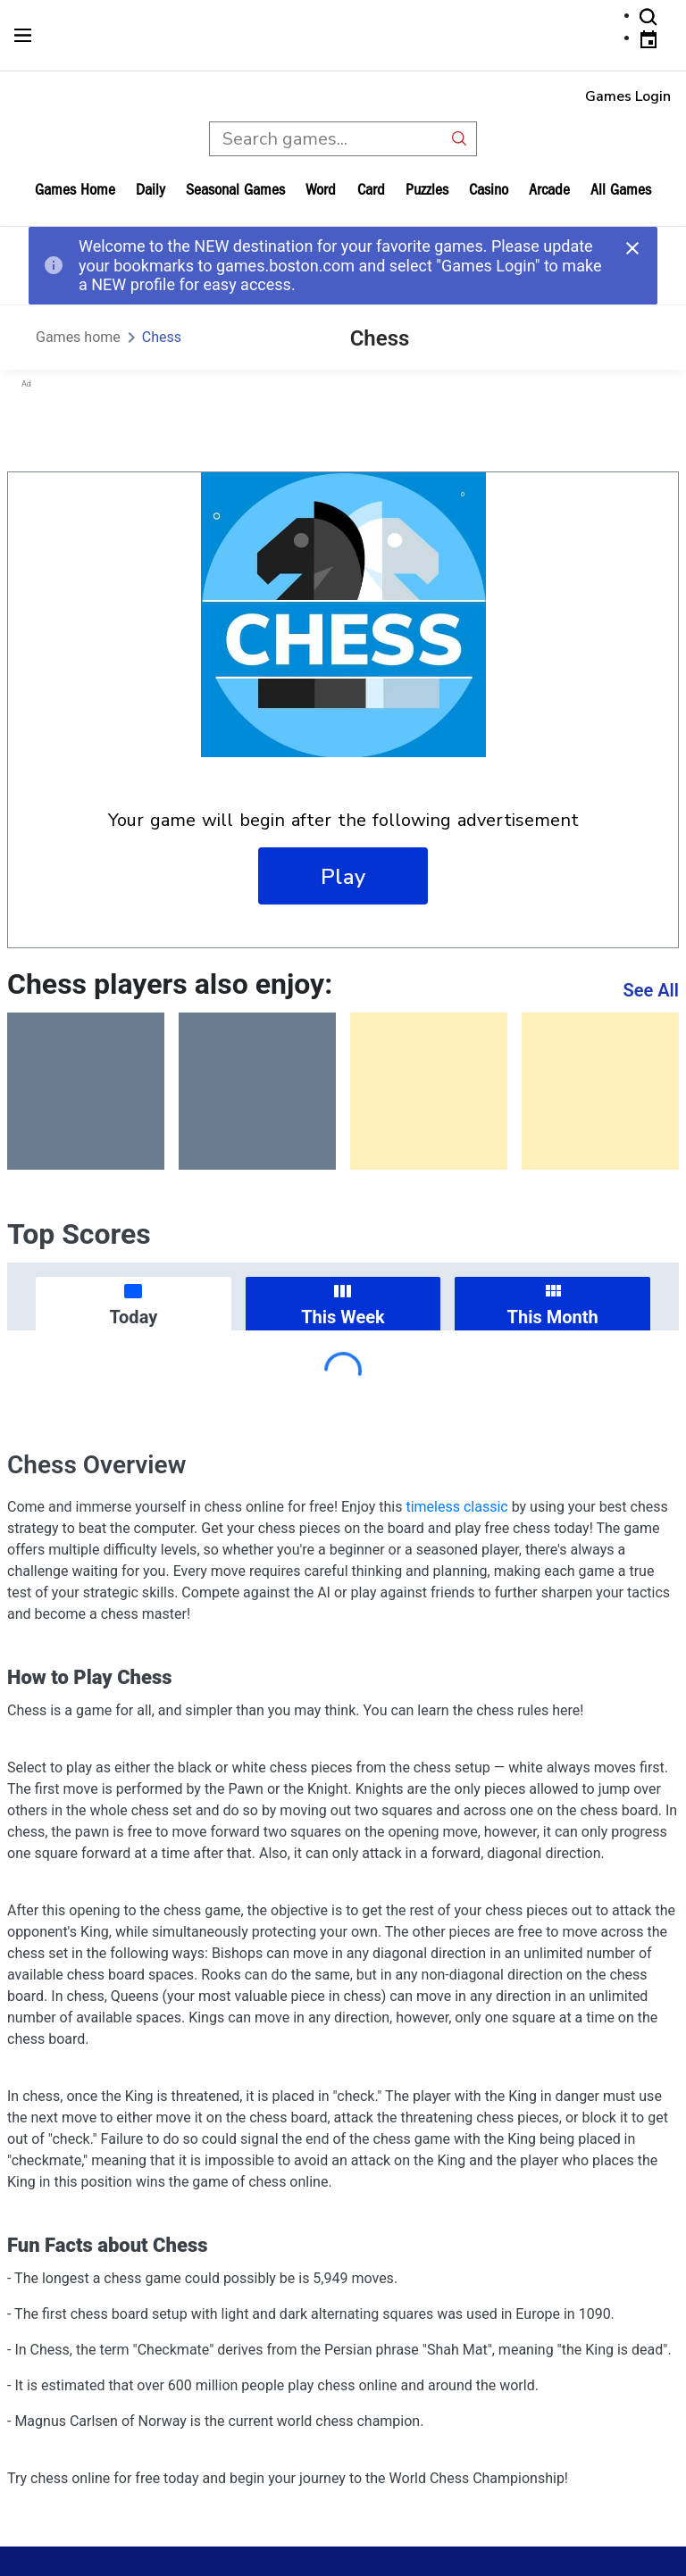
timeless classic (456, 1506)
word (320, 190)
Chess (161, 337)
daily (150, 190)
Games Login (628, 96)
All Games (620, 190)
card (371, 190)
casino (488, 190)
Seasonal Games (235, 190)
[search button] (459, 138)
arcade (549, 190)
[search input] (325, 138)
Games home (75, 190)
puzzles (427, 190)
